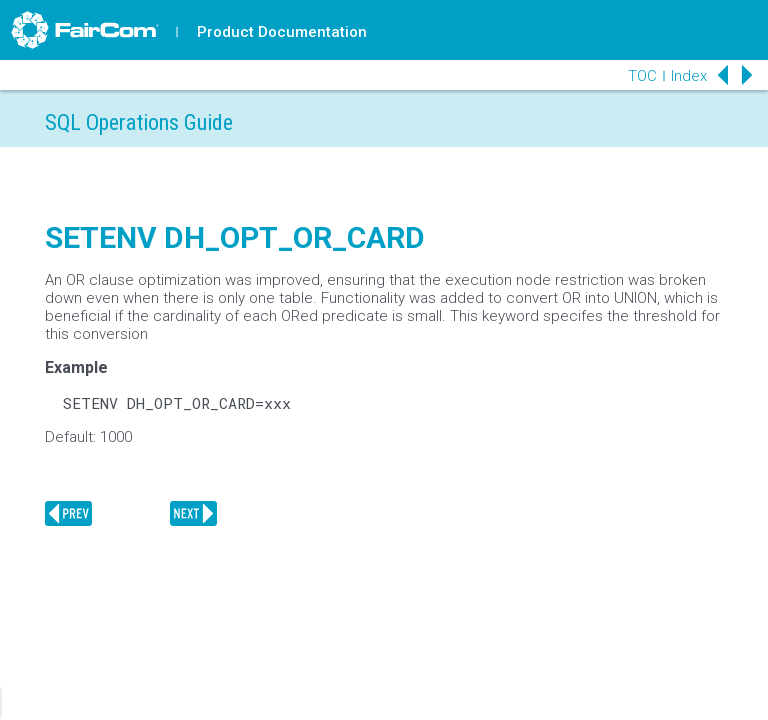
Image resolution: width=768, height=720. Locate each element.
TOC (642, 76)
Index (689, 76)
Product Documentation (282, 32)
